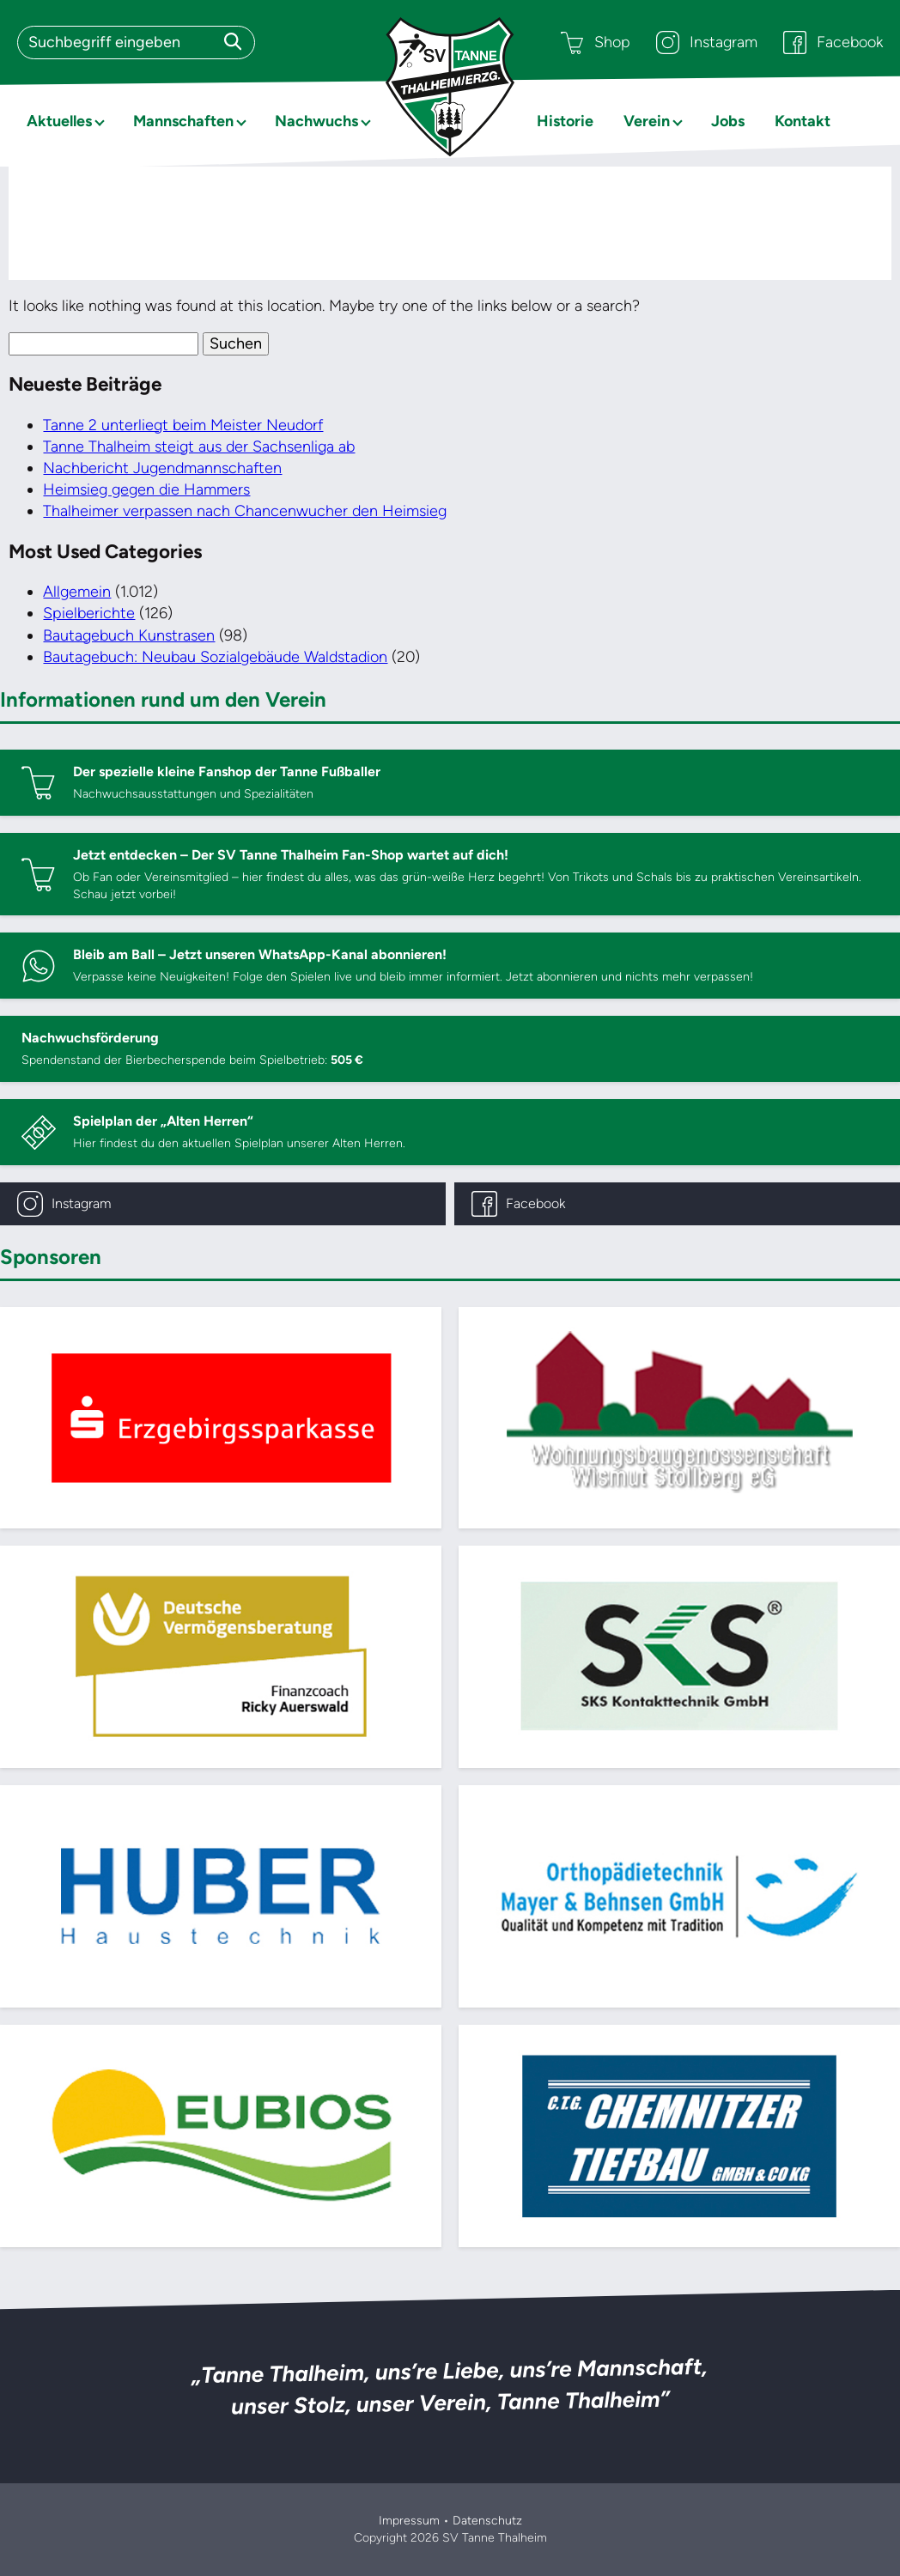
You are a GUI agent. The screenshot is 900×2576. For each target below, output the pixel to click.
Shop (595, 42)
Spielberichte (89, 613)
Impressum (409, 2520)
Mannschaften (183, 121)
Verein (646, 121)
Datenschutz (487, 2520)
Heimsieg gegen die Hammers (146, 489)
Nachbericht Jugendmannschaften (162, 468)
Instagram (706, 42)
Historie (565, 121)
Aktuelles (59, 121)
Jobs (728, 121)
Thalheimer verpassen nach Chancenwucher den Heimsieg (245, 510)
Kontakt (802, 121)
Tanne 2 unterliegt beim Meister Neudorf (183, 425)
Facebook (833, 42)
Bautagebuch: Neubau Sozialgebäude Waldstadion (215, 656)
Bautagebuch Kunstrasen (129, 635)
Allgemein (77, 591)
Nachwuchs (316, 121)
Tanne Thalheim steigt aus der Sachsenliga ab (199, 446)
